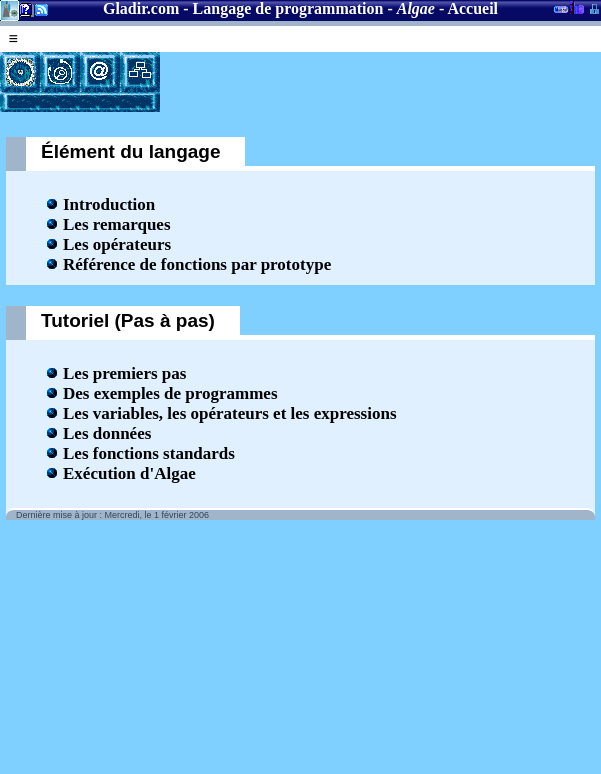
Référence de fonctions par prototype (197, 264)
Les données (107, 433)
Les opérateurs (117, 244)
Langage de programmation (288, 8)
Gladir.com (141, 8)
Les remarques (117, 224)
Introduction (109, 204)
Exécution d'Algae (129, 473)
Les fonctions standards (149, 453)
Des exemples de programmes (170, 393)
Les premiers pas (124, 373)
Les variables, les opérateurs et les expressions (230, 413)
